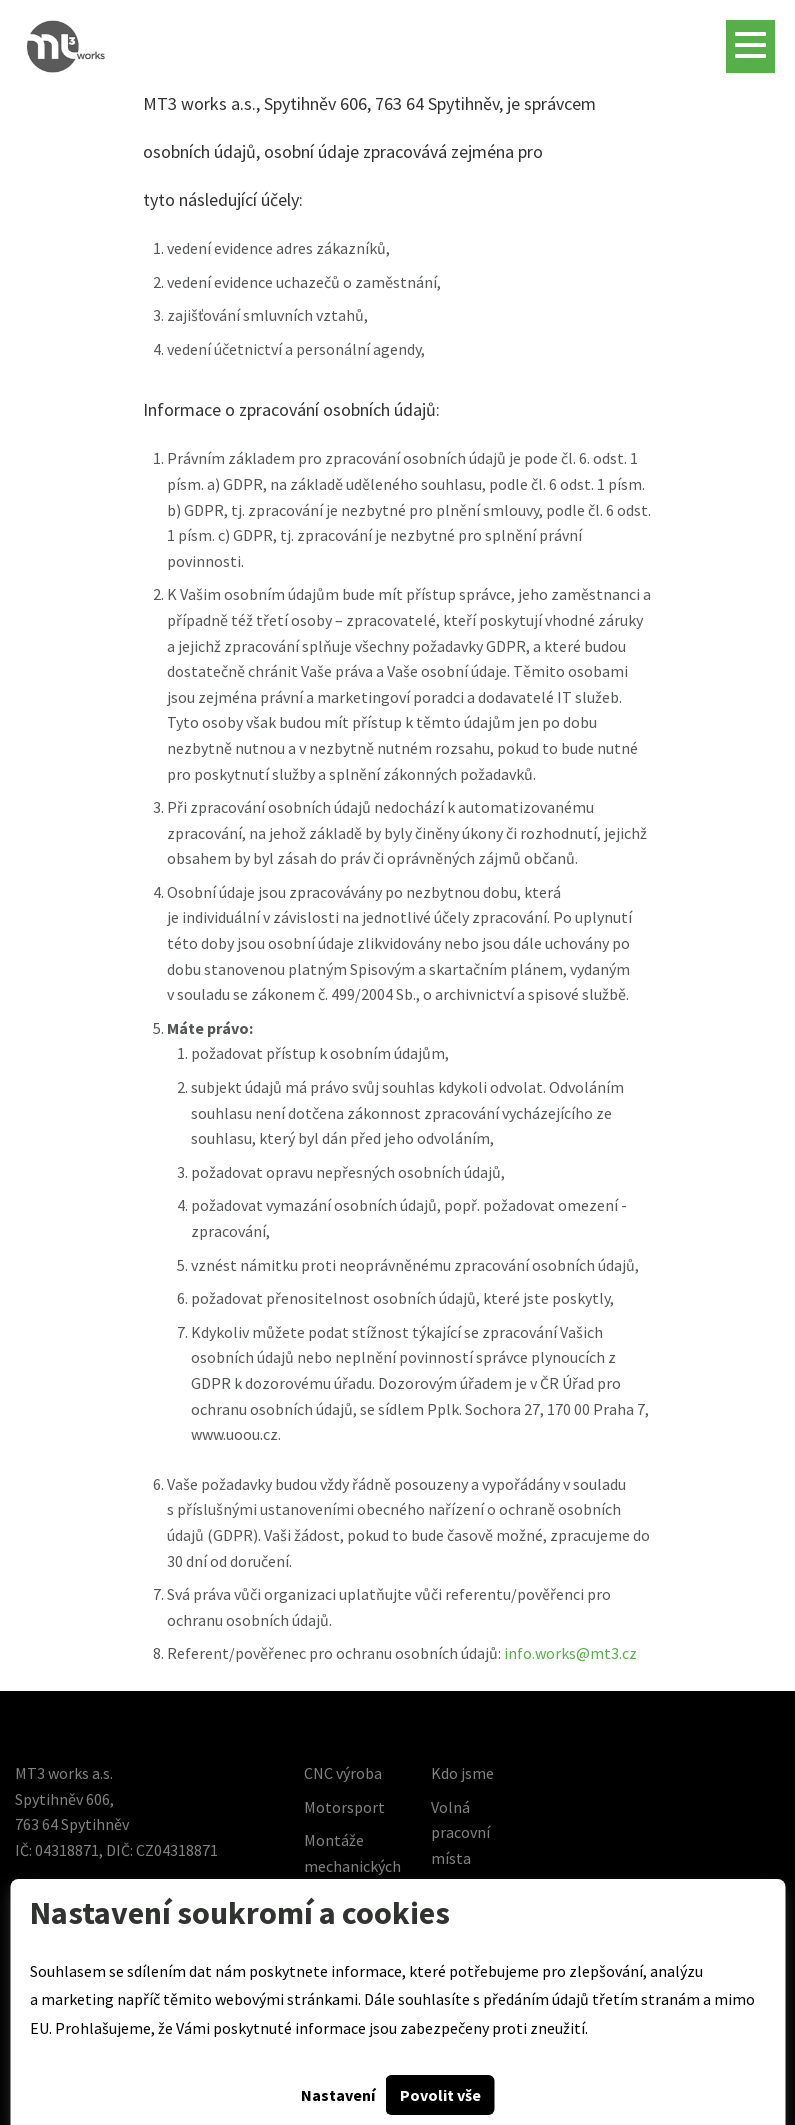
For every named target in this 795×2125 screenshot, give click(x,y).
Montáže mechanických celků (352, 1865)
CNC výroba (343, 1773)
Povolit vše (440, 2095)
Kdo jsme (462, 1773)
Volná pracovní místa (460, 1832)
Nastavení (338, 2095)
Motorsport (344, 1807)
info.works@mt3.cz (570, 1653)
